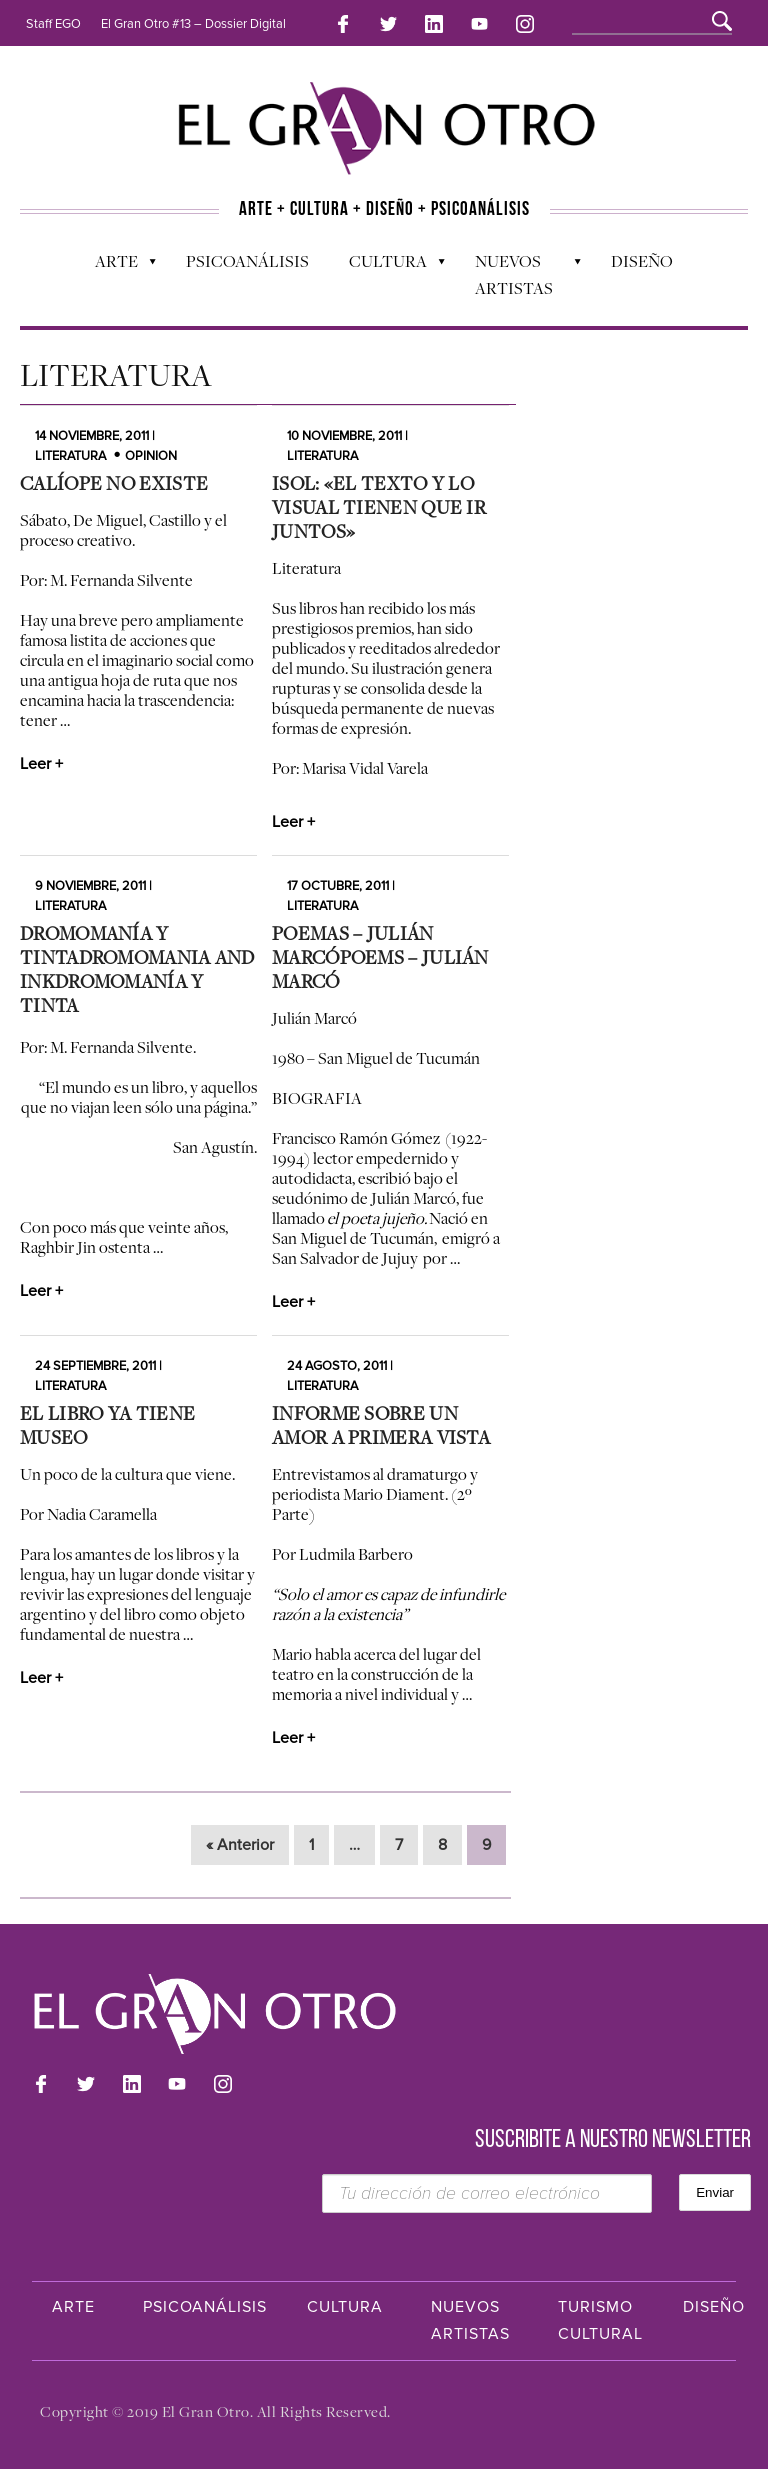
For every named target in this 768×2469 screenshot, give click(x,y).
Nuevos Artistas (518, 274)
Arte (115, 266)
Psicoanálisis (247, 261)
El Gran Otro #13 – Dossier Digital (193, 24)
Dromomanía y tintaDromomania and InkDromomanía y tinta (137, 969)
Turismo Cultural (600, 2320)
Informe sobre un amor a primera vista (381, 1425)
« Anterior (240, 1845)
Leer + (41, 764)
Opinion (151, 456)
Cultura (387, 266)
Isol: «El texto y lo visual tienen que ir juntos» (379, 507)
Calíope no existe (114, 483)
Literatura (70, 456)
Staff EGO (53, 24)
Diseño (642, 261)
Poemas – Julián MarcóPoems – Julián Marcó (380, 957)
